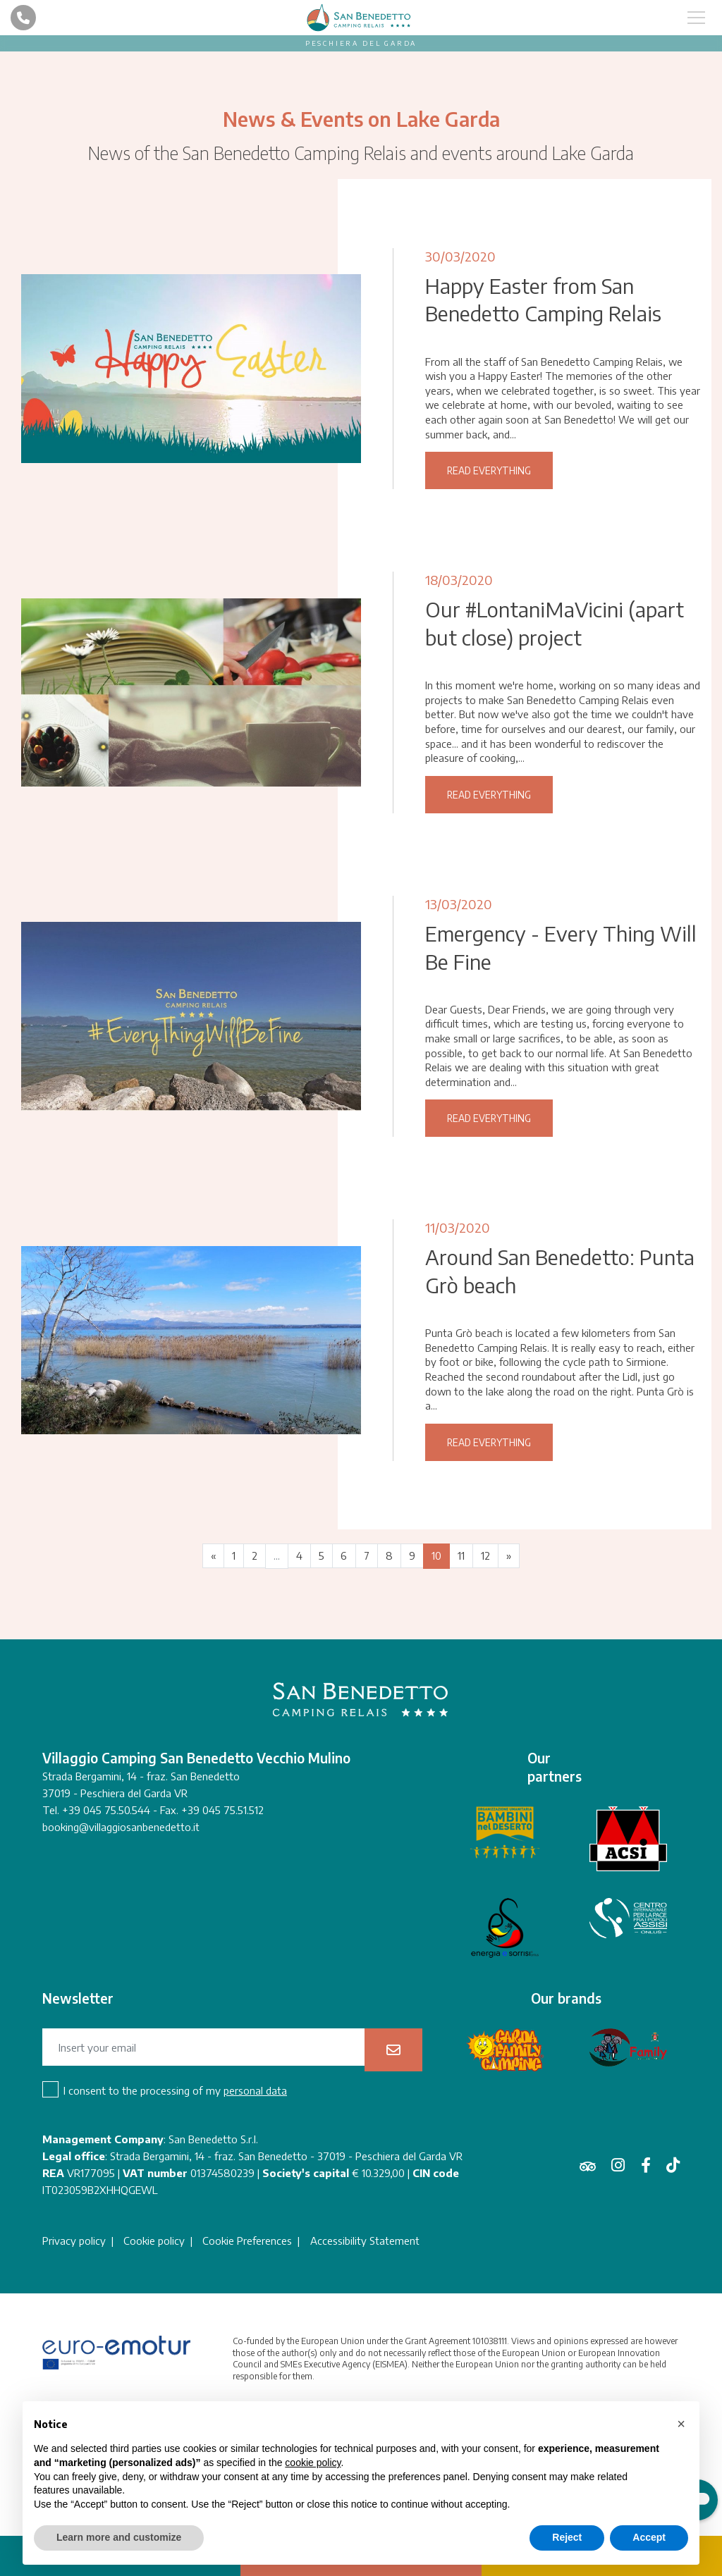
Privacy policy (74, 2370)
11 (462, 1685)
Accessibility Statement (366, 2370)
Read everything (489, 497)
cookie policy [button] (313, 2462)
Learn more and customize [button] (118, 2537)
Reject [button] (567, 2537)
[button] (681, 2423)
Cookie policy (154, 2370)
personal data (255, 2220)
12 (487, 1685)
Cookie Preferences (248, 2370)
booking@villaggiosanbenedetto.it (121, 1955)
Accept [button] (649, 2537)
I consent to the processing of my (175, 2220)
